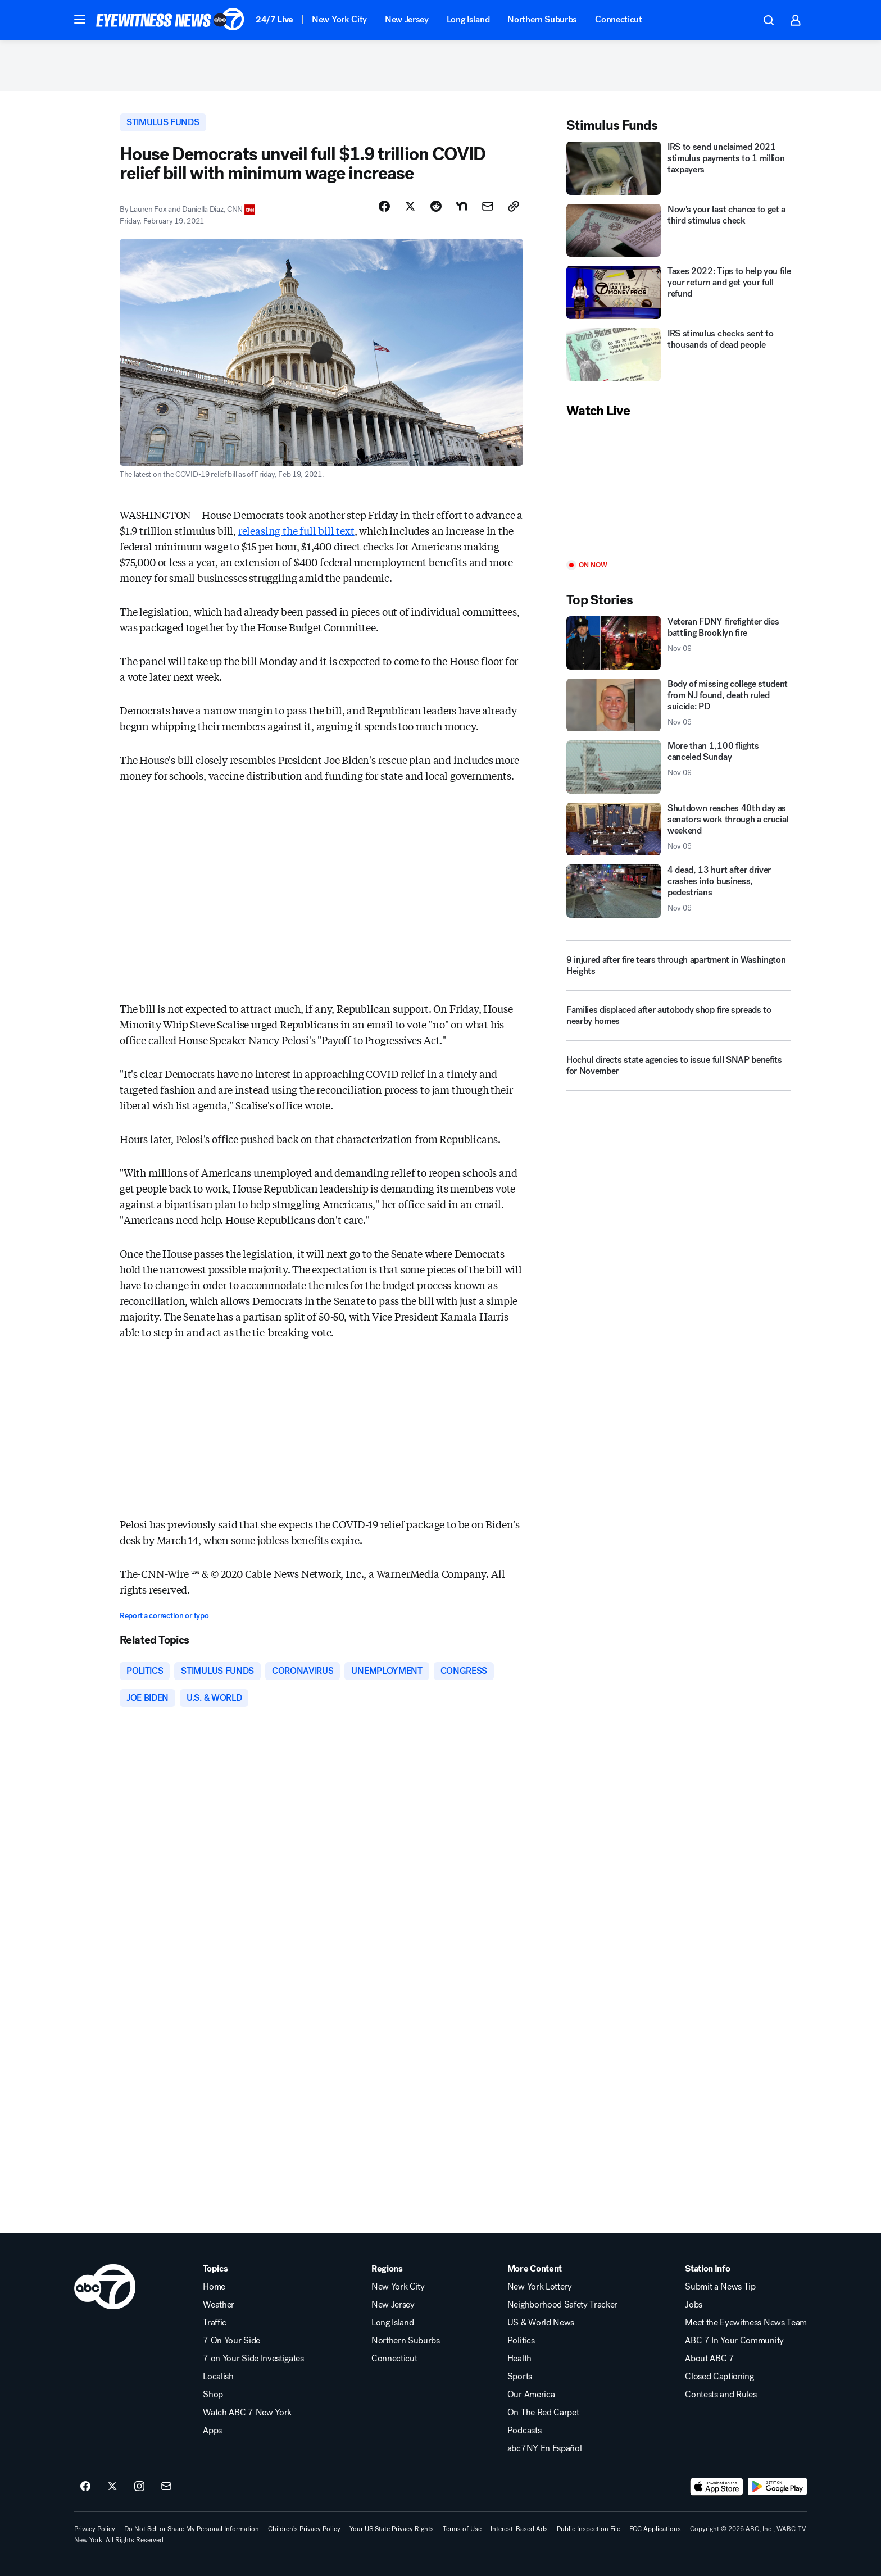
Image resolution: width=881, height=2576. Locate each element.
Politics (520, 2340)
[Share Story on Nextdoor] (461, 206)
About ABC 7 (709, 2358)
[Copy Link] (513, 206)
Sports (519, 2376)
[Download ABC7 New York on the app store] (717, 2487)
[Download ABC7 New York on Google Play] (777, 2487)
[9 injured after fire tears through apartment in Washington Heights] (678, 965)
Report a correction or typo (164, 1615)
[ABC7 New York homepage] (170, 20)
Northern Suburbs (542, 19)
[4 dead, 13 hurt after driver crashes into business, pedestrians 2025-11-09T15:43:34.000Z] (678, 891)
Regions (387, 2268)
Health (519, 2358)
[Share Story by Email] (487, 206)
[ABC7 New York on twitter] (112, 2486)
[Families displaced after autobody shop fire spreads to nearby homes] (678, 1020)
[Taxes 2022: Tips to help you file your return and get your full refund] (678, 292)
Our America (531, 2394)
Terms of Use (462, 2528)
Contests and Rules (720, 2394)
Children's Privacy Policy (304, 2528)
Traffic (214, 2322)
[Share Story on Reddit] (436, 206)
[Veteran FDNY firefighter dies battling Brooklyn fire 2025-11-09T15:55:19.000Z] (678, 643)
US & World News (540, 2322)
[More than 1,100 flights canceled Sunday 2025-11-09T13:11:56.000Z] (678, 767)
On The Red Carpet (543, 2412)
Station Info (707, 2268)
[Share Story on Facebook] (384, 206)
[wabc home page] (104, 2286)
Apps (212, 2430)
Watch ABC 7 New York (247, 2412)
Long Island (468, 19)
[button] (80, 19)
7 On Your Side (231, 2340)
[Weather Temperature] (734, 20)
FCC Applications (655, 2528)
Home (214, 2286)
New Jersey (407, 19)
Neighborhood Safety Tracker (562, 2304)
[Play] (678, 490)
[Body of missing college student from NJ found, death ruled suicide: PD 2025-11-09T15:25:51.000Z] (678, 705)
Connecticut (618, 19)
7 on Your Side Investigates (253, 2358)
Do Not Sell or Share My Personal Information (191, 2528)
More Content (534, 2268)
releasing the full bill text (296, 530)
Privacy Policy (94, 2528)
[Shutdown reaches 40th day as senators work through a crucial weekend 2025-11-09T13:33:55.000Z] (678, 829)
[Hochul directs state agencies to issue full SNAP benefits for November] (678, 1070)
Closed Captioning (719, 2376)
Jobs (693, 2304)
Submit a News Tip (720, 2286)
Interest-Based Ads (519, 2528)
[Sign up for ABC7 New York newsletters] (166, 2486)
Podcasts (524, 2430)
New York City (339, 19)
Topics (215, 2268)
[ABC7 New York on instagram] (139, 2486)
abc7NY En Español (544, 2448)
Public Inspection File (588, 2528)
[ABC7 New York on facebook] (85, 2486)
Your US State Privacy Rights (391, 2528)
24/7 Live (274, 19)
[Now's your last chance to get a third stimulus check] (678, 230)
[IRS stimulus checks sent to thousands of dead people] (678, 354)
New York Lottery (539, 2286)
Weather (218, 2304)
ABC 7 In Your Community (734, 2340)
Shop (213, 2394)
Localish (218, 2376)
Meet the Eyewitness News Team (746, 2322)
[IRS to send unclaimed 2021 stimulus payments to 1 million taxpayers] (678, 168)
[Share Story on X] (410, 206)
